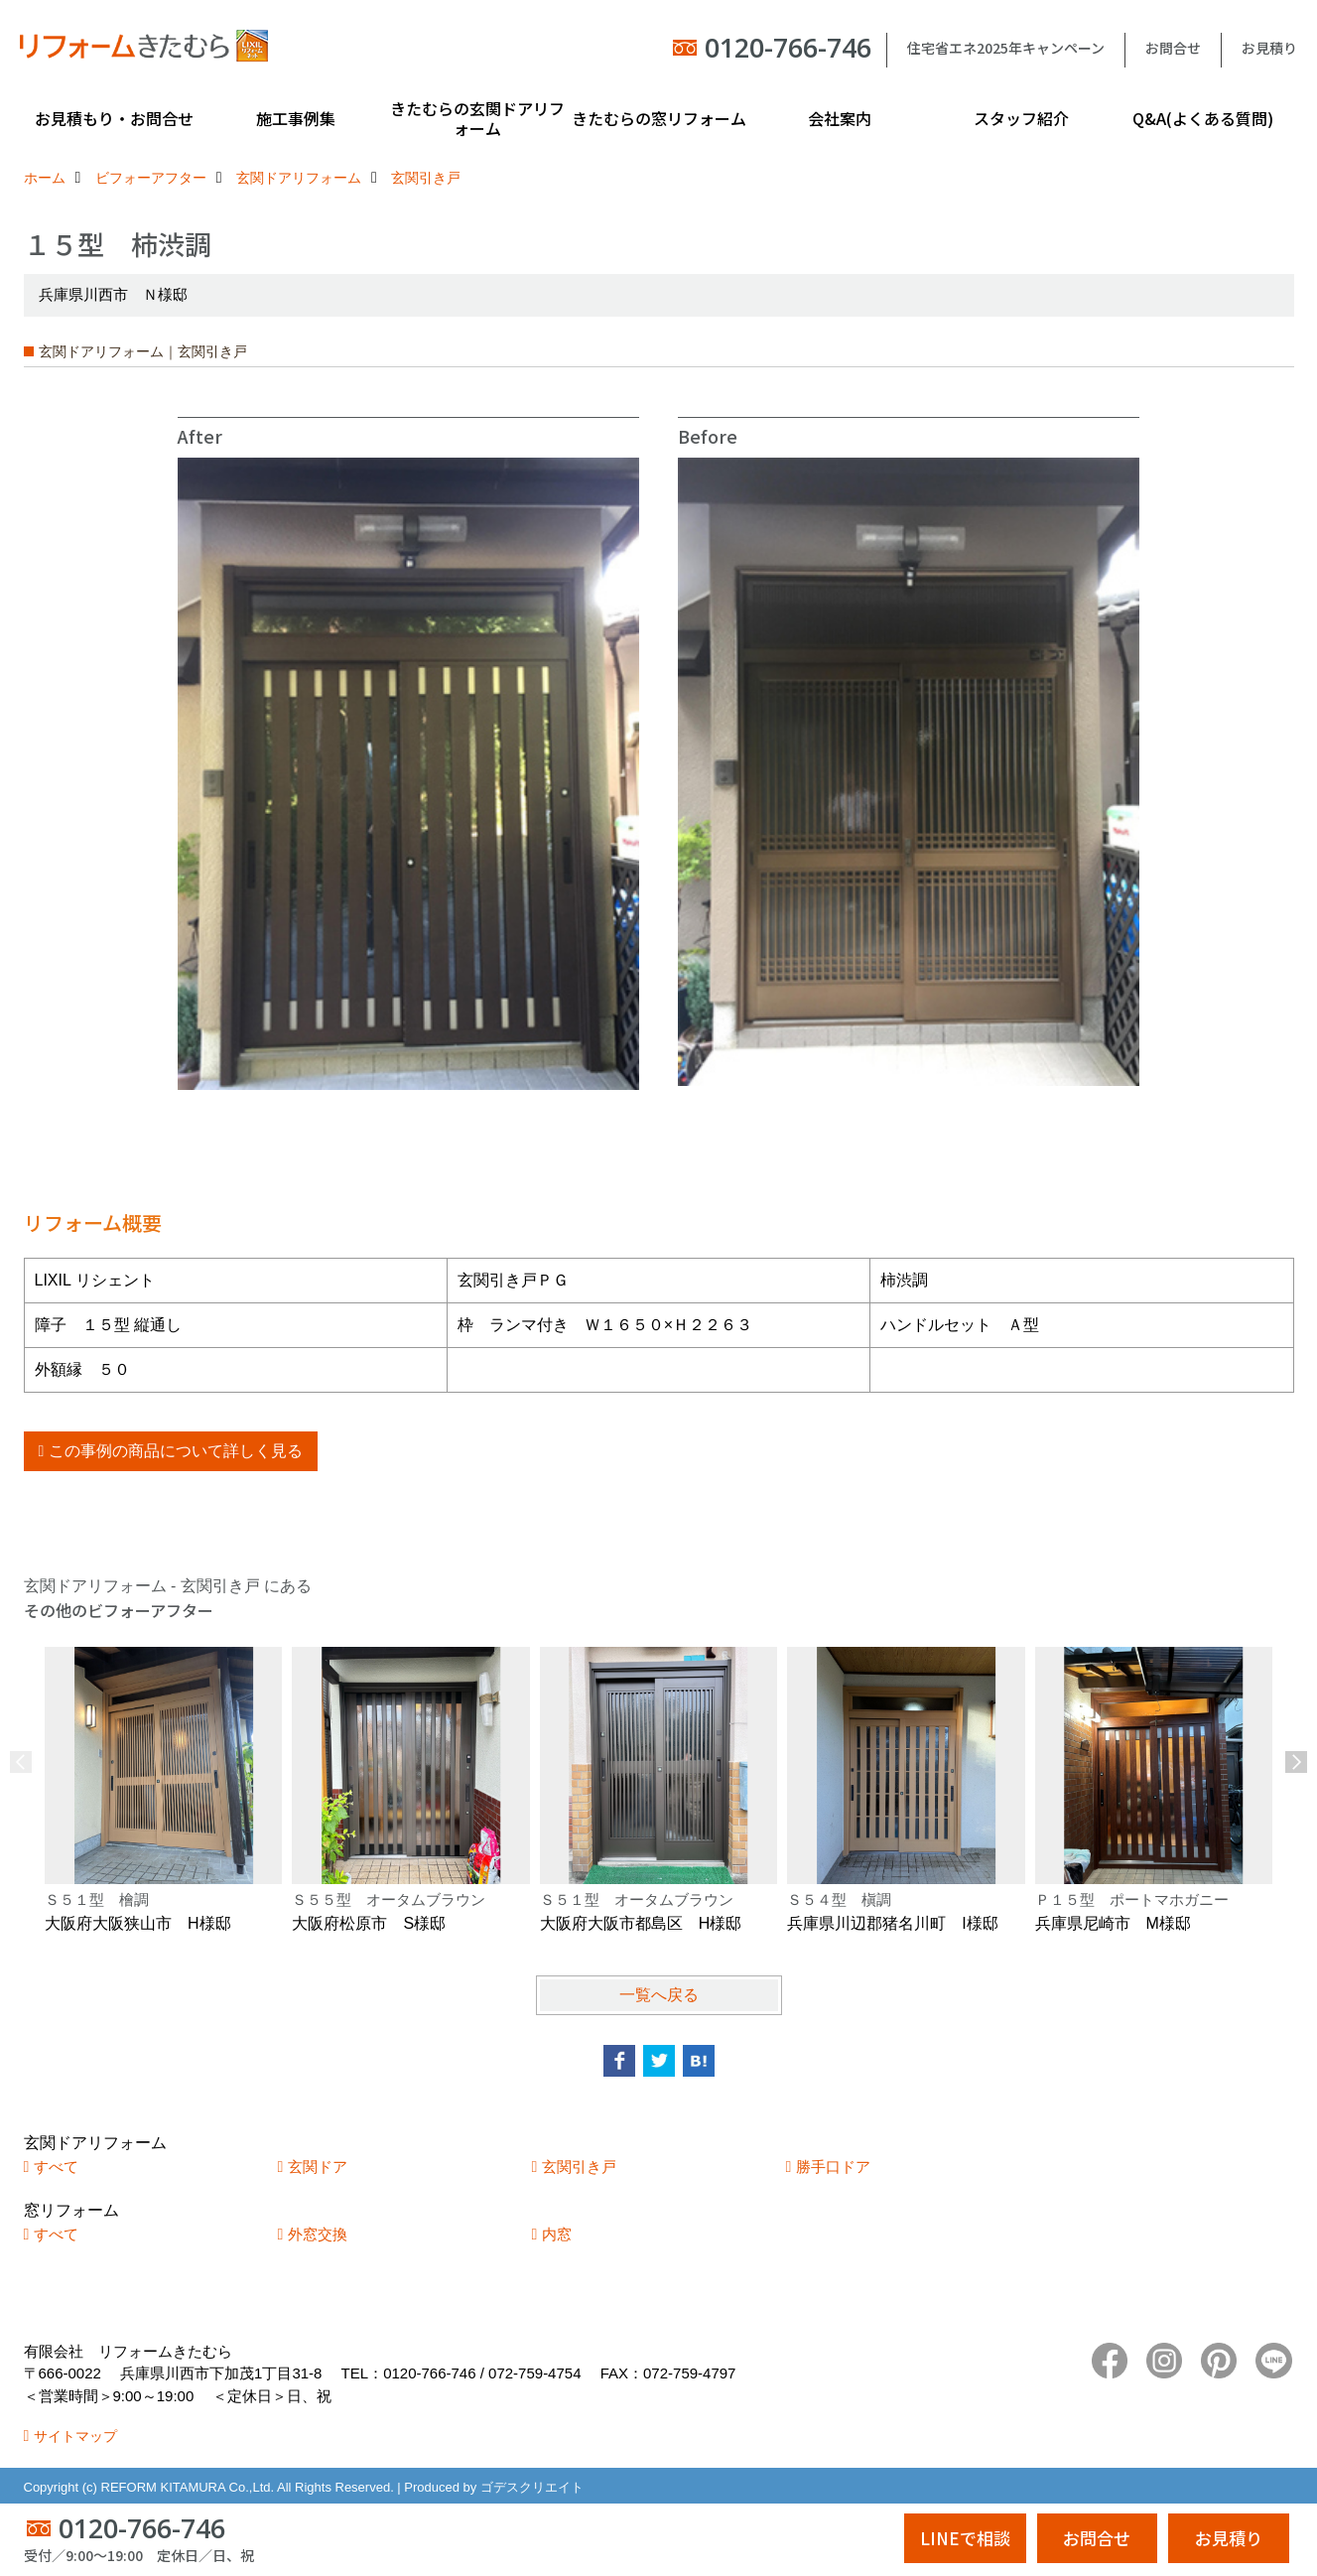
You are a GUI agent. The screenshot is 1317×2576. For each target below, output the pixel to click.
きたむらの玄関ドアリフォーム (477, 118)
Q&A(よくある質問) (1202, 118)
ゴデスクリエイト (532, 2487)
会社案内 (839, 118)
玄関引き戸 (579, 2166)
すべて (56, 2166)
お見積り (1269, 48)
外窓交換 (317, 2234)
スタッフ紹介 (1021, 118)
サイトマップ (75, 2436)
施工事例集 (295, 118)
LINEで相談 (965, 2537)
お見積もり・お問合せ (114, 118)
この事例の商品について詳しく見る (176, 1450)
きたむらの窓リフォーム (659, 118)
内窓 (557, 2234)
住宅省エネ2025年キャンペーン (1006, 48)
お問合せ (1173, 48)
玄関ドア (317, 2166)
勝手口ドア (833, 2166)
